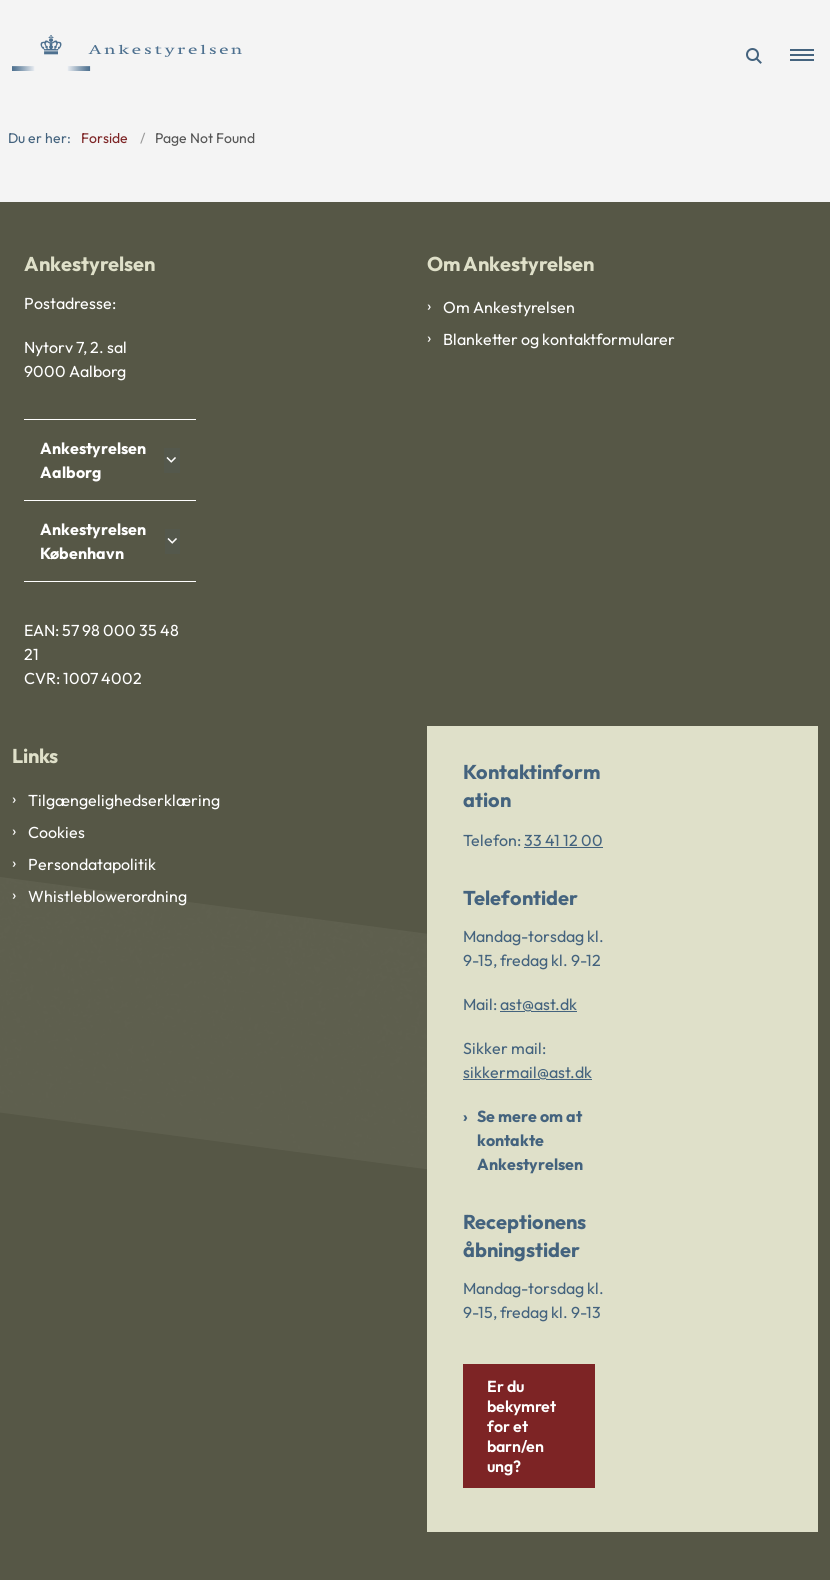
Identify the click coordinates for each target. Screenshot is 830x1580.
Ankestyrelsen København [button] (93, 541)
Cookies (56, 832)
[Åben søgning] (754, 56)
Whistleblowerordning (107, 896)
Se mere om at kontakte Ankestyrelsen (530, 1140)
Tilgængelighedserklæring (124, 800)
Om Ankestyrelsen (509, 307)
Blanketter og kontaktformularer (559, 339)
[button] (810, 56)
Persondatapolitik (92, 864)
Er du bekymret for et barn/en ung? (521, 1426)
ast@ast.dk (538, 1004)
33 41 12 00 (563, 840)
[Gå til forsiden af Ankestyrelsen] (121, 56)
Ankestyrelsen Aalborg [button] (93, 460)
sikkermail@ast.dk (527, 1072)
